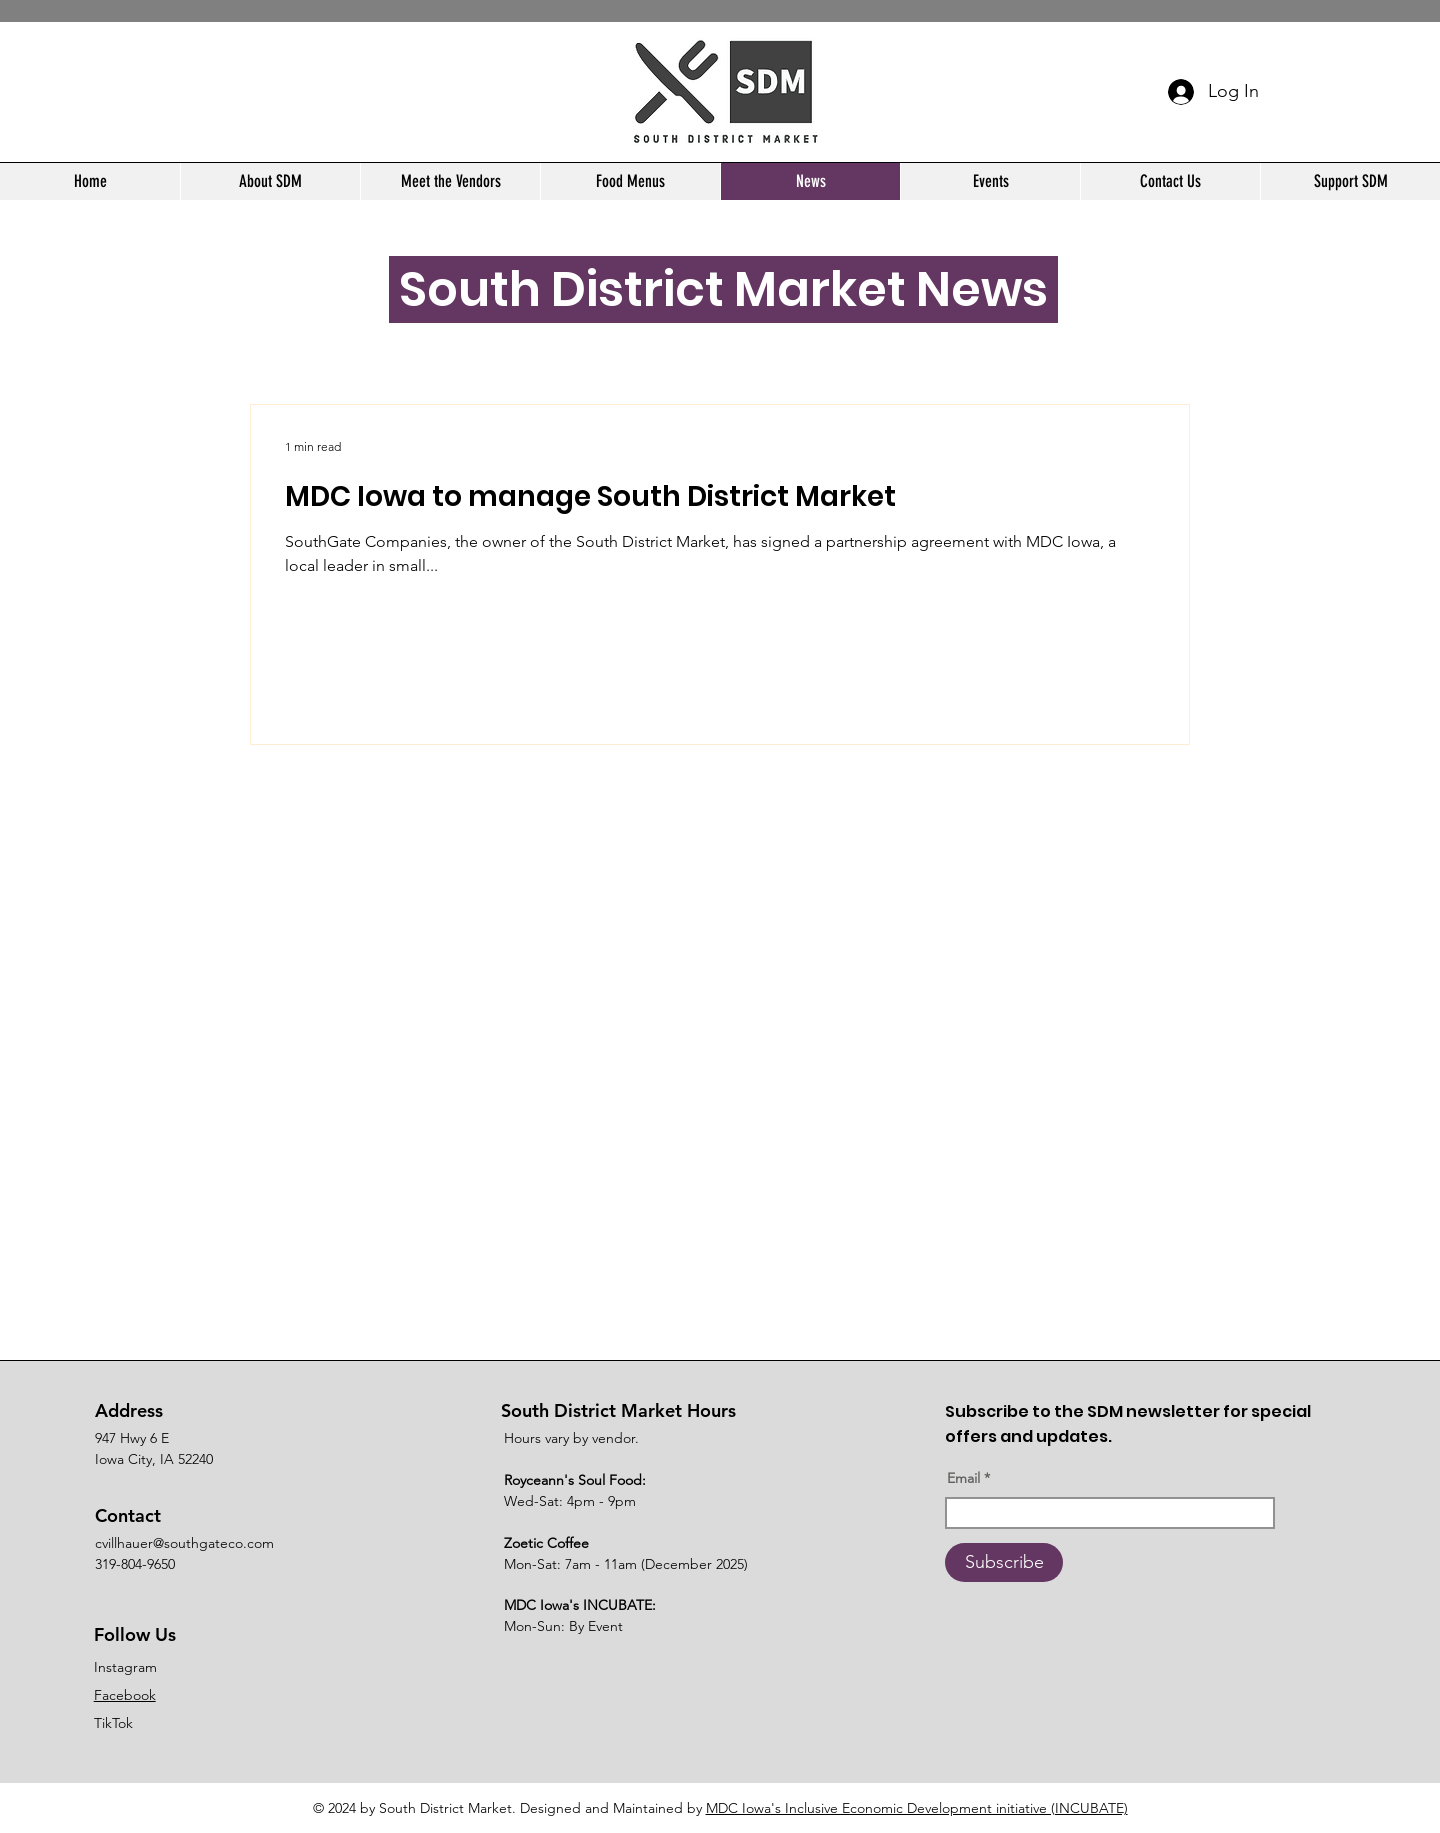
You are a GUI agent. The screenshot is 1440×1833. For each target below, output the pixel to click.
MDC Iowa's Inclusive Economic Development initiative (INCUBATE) (917, 1808)
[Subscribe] (1004, 1562)
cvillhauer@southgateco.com (184, 1543)
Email (963, 1478)
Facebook (125, 1695)
